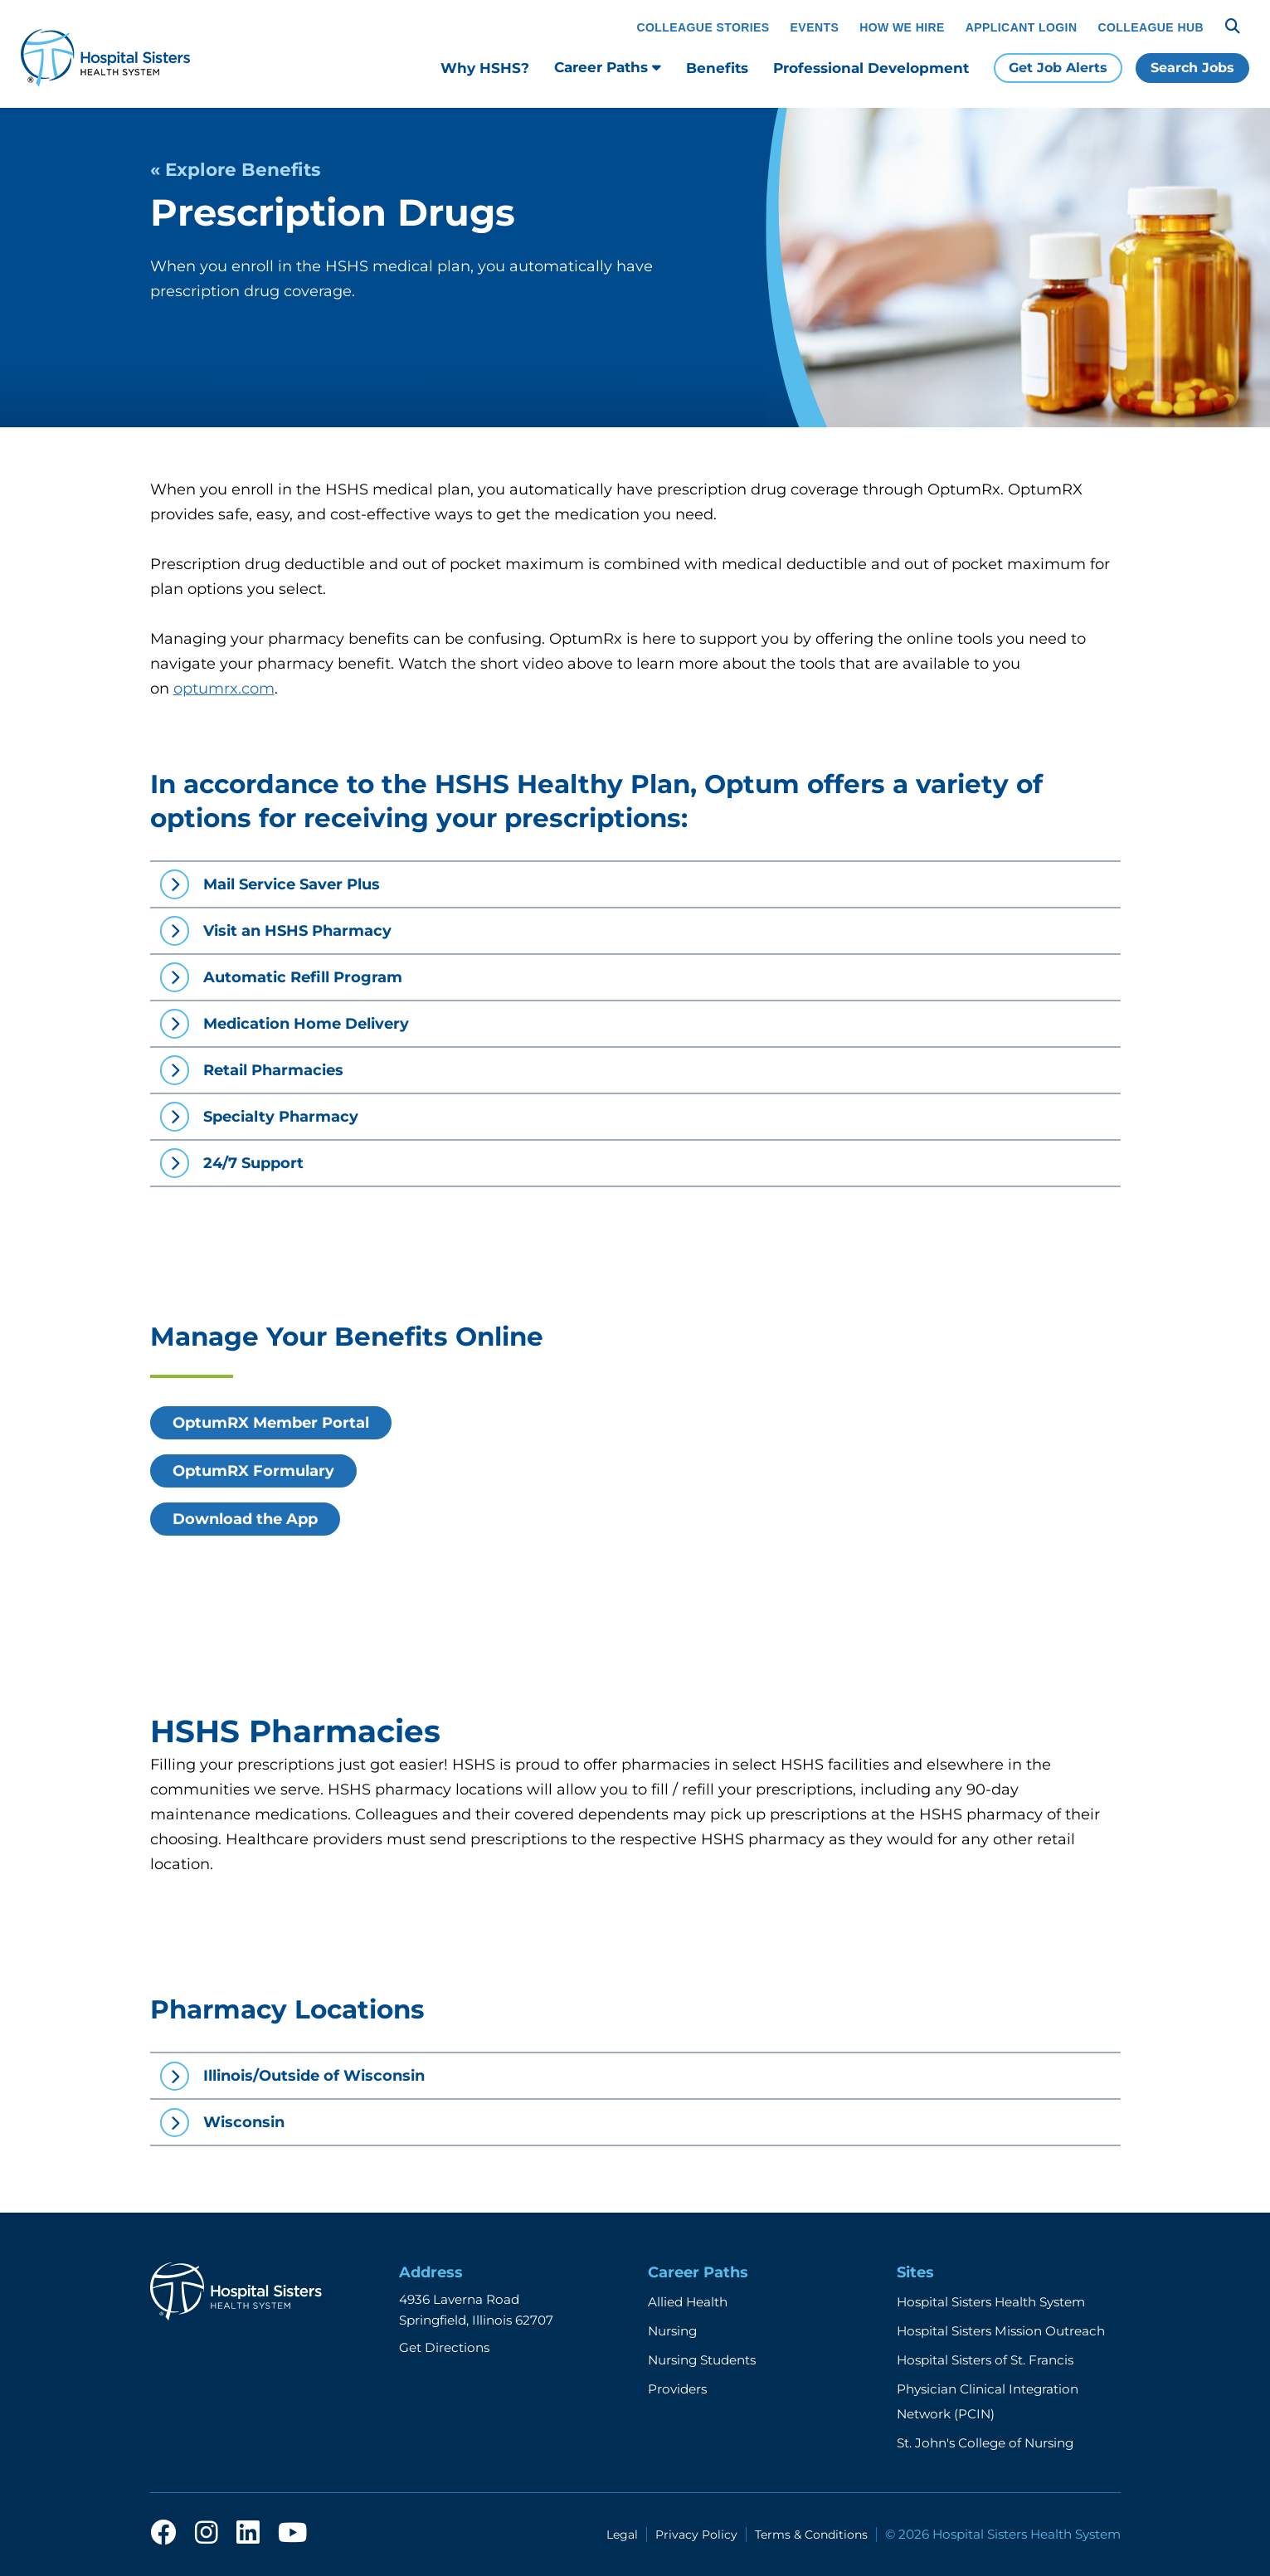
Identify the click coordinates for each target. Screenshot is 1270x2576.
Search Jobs (1192, 67)
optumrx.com (224, 688)
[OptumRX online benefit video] (888, 1450)
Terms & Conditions (811, 2534)
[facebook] (163, 2534)
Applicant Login (1022, 27)
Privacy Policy (696, 2534)
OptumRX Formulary (253, 1471)
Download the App (245, 1519)
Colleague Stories (702, 27)
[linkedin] (248, 2534)
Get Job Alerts (1058, 67)
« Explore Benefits (235, 169)
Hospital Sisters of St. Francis (985, 2360)
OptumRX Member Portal (270, 1423)
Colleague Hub (1150, 27)
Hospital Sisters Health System (991, 2302)
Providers (677, 2389)
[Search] (1232, 26)
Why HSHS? (484, 68)
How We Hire (902, 27)
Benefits (717, 68)
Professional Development (871, 68)
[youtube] (292, 2534)
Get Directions (444, 2347)
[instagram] (206, 2534)
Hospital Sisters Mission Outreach (1001, 2331)
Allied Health (687, 2302)
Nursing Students (702, 2360)
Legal (622, 2534)
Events (815, 27)
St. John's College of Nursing (985, 2443)
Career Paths (607, 67)
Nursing (672, 2331)
